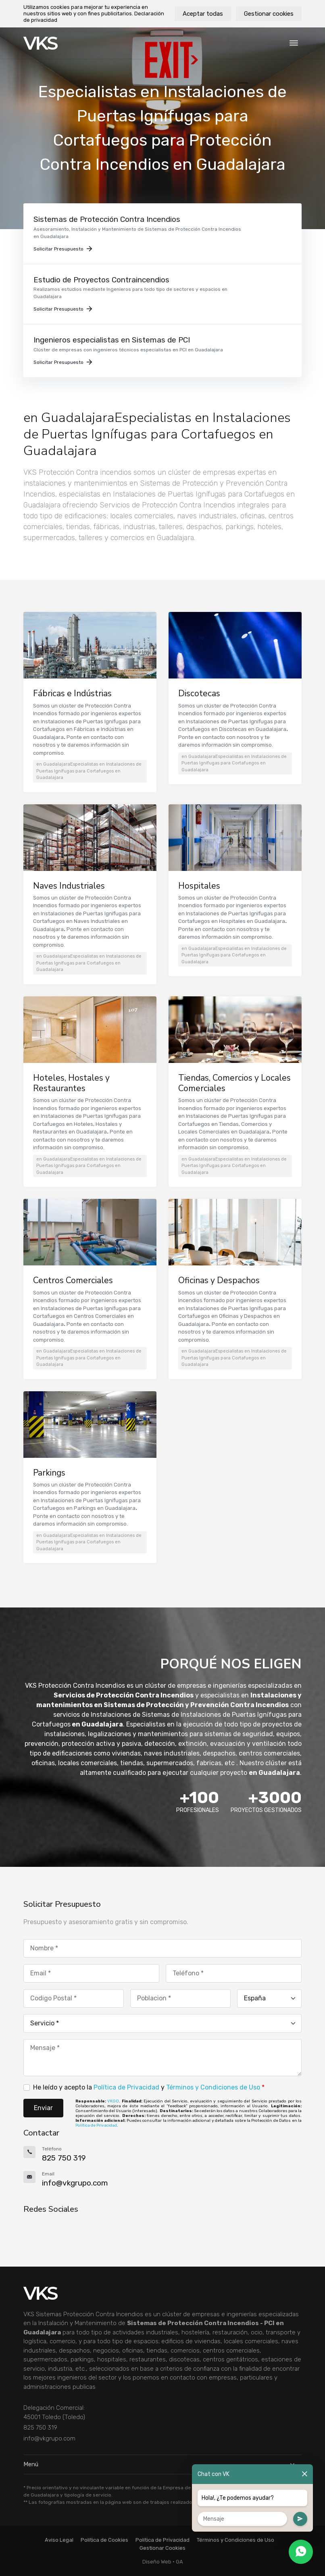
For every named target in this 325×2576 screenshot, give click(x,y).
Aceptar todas (203, 13)
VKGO (113, 2101)
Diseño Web (156, 2562)
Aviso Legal (59, 2540)
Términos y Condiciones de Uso (213, 2087)
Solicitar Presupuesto (62, 249)
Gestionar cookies (269, 13)
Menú (162, 2464)
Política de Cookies (104, 2540)
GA (179, 2562)
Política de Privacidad (126, 2087)
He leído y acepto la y (149, 2087)
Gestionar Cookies (162, 2548)
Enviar (43, 2108)
